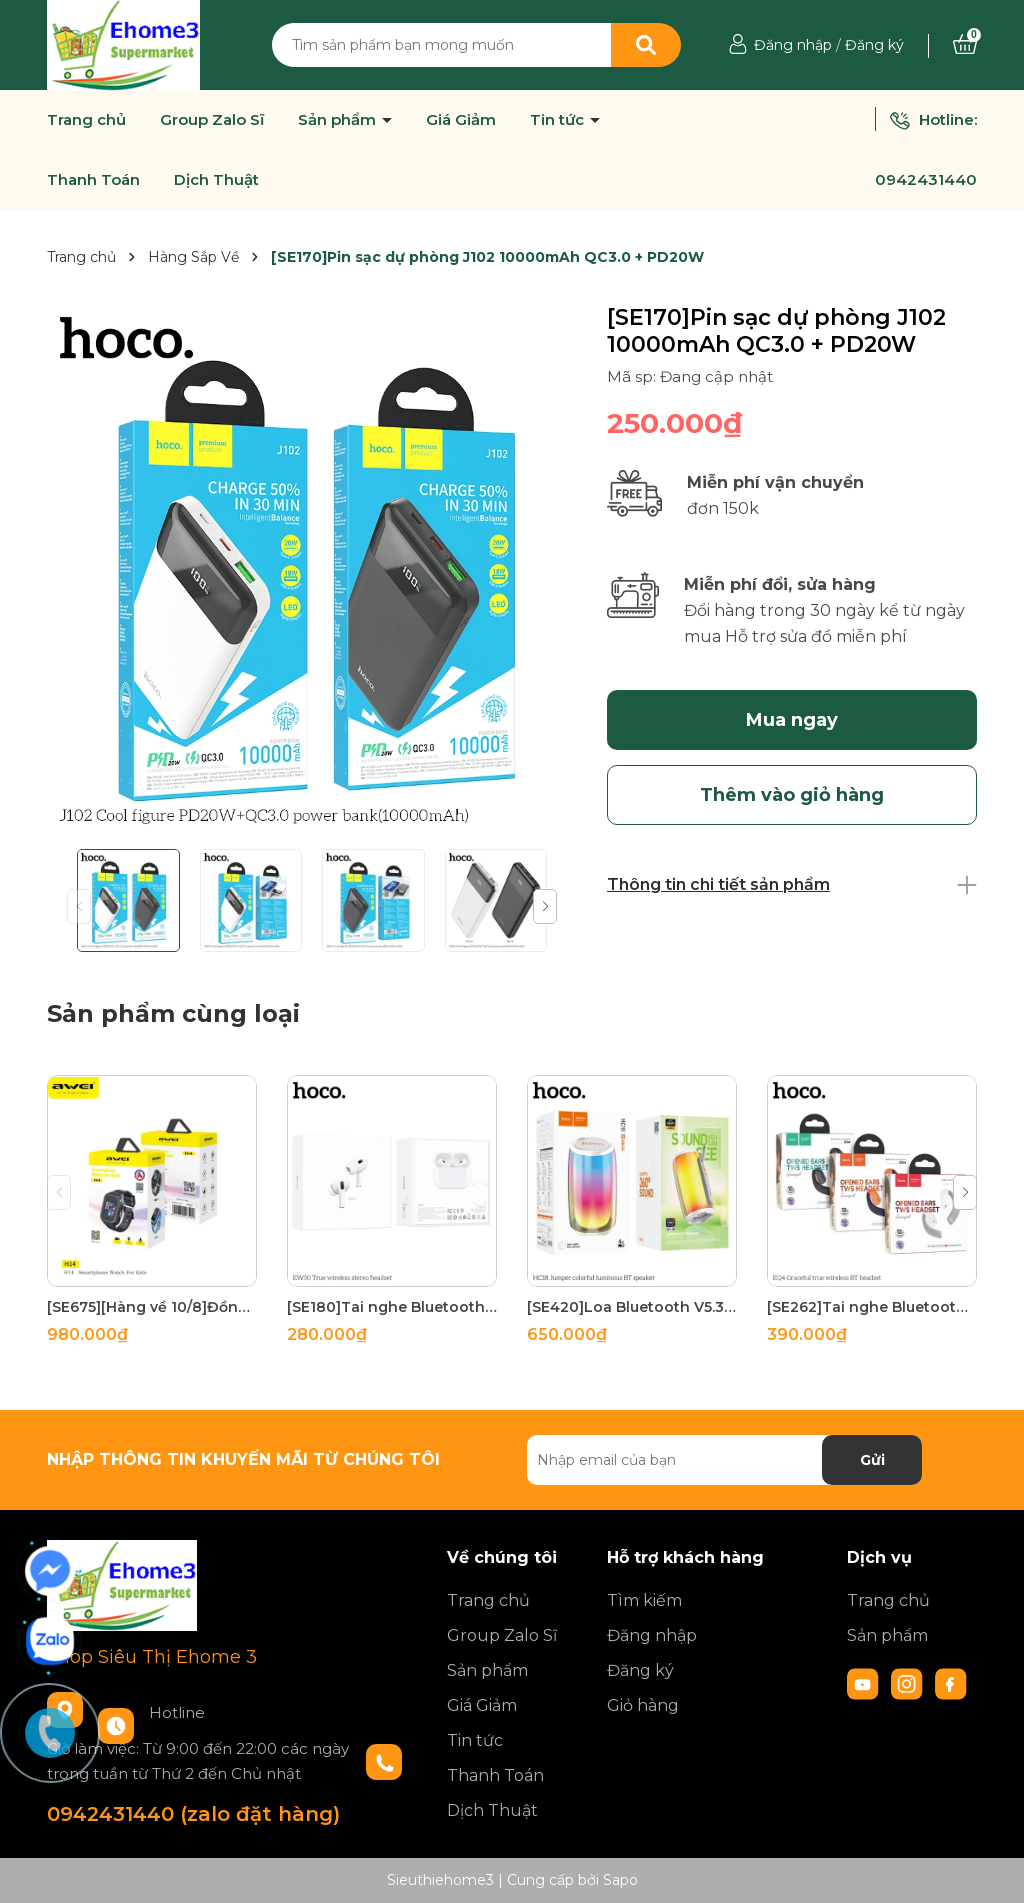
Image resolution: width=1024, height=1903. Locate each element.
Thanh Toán (93, 180)
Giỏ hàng (643, 1705)
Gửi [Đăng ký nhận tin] (872, 1460)
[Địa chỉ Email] (724, 1460)
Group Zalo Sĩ (212, 120)
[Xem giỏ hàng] (965, 45)
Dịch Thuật (216, 180)
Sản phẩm (339, 120)
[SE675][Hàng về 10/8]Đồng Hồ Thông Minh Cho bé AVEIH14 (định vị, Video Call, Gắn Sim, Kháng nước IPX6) (152, 1307)
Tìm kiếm (644, 1600)
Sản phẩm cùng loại (173, 1013)
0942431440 (926, 179)
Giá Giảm (461, 120)
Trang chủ (86, 120)
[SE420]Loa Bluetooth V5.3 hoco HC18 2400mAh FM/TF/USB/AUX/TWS (632, 1307)
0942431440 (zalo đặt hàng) (193, 1814)
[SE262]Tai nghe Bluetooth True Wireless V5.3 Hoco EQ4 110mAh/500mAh (872, 1307)
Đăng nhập (793, 45)
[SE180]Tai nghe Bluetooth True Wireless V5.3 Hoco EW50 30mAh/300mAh (392, 1307)
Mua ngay (792, 720)
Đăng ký (874, 45)
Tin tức (559, 120)
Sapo (620, 1880)
